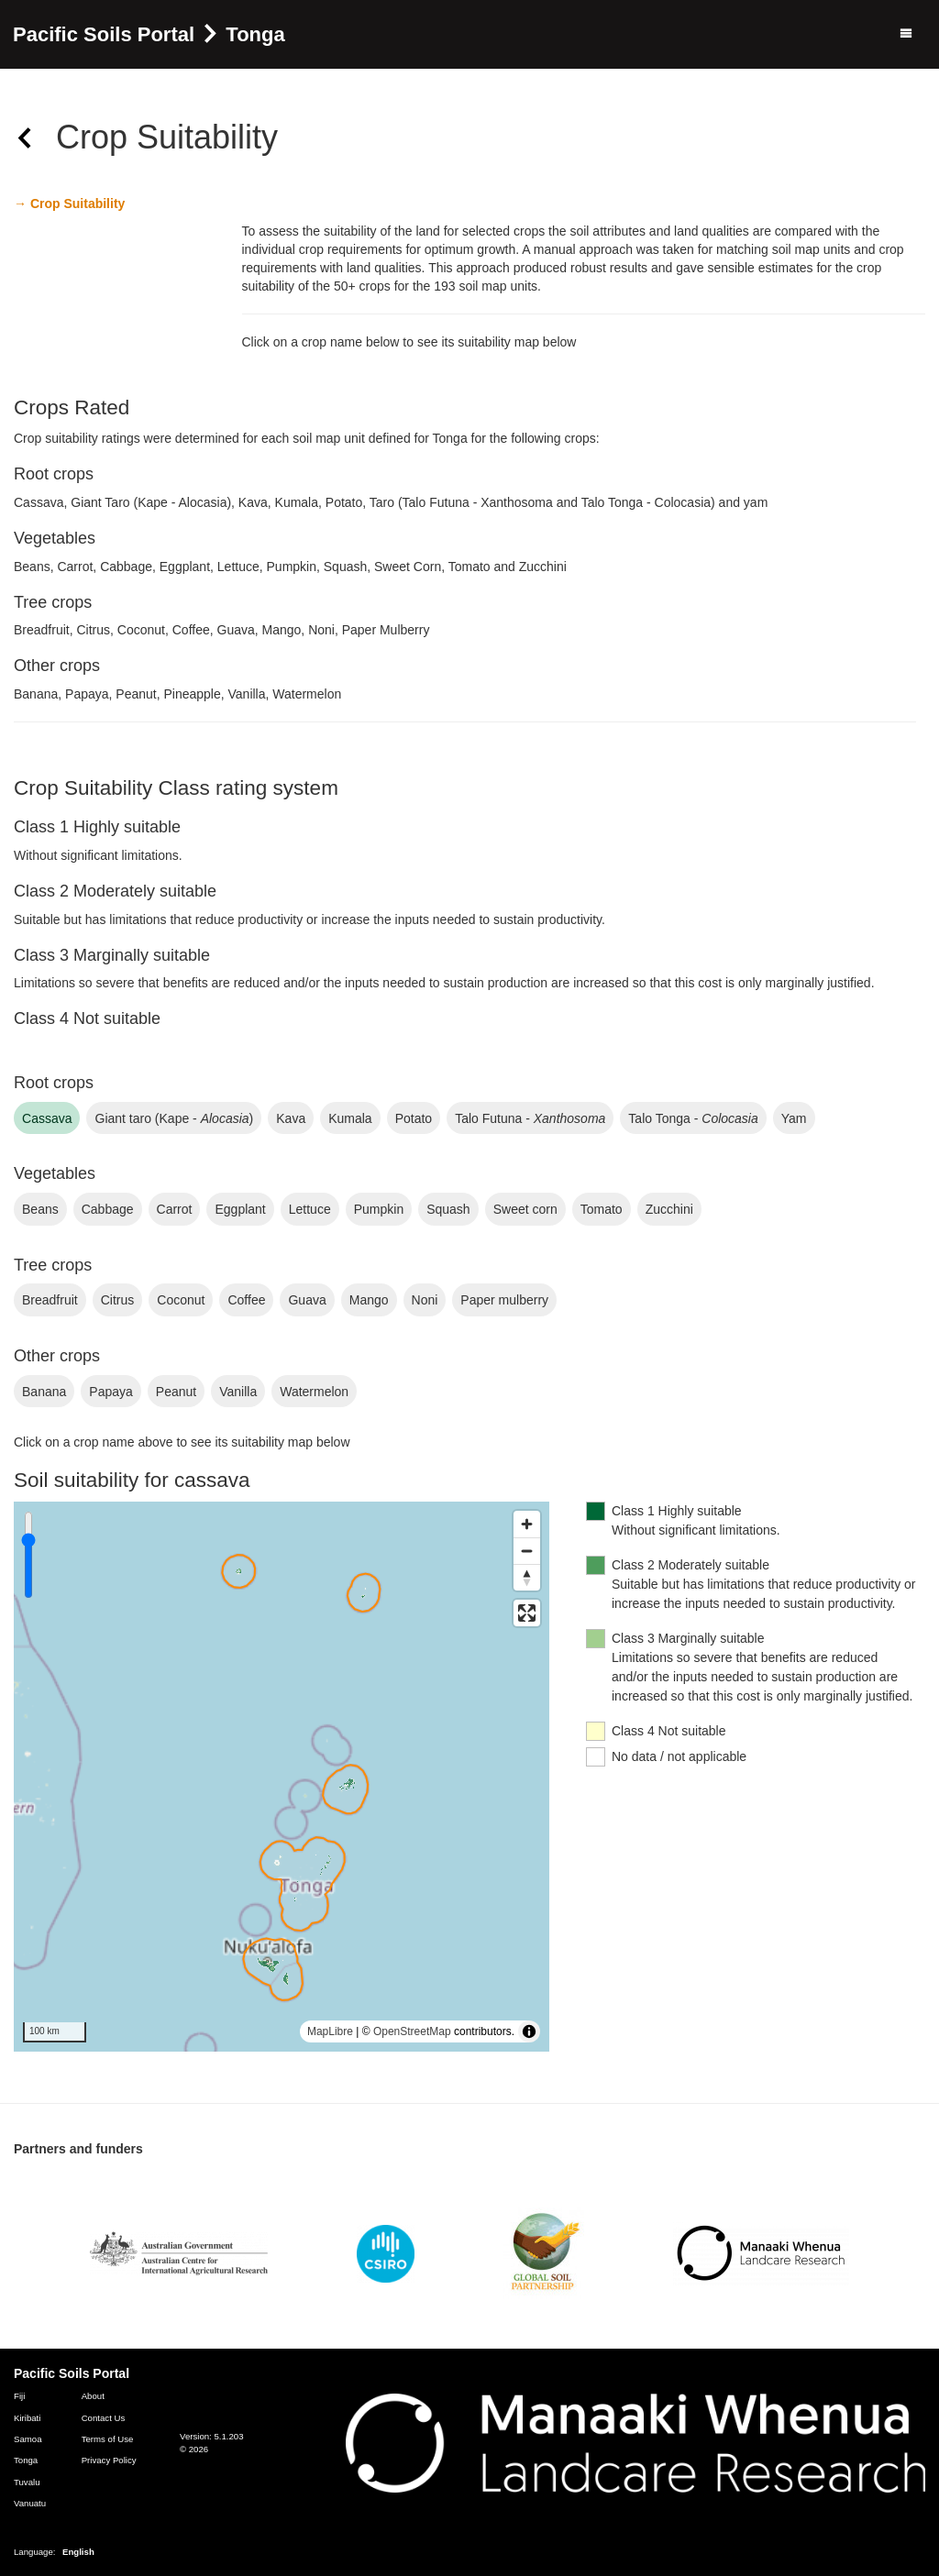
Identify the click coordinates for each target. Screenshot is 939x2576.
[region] (281, 1777)
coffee (246, 1300)
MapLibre (330, 2031)
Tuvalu (27, 2482)
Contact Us (104, 2418)
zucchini (669, 1209)
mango (369, 1300)
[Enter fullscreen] (527, 1613)
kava (290, 1118)
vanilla (238, 1391)
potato (413, 1118)
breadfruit (50, 1300)
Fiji (19, 2396)
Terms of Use (108, 2439)
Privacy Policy (109, 2460)
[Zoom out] (527, 1550)
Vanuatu (30, 2503)
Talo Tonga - (692, 1118)
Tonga (26, 2460)
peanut (176, 1391)
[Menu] (906, 34)
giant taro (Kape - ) (173, 1118)
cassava (47, 1118)
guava (307, 1300)
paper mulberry (504, 1300)
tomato (601, 1209)
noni (425, 1300)
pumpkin (378, 1209)
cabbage (108, 1209)
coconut (180, 1300)
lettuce (310, 1209)
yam (794, 1118)
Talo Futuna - (530, 1118)
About (93, 2396)
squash (448, 1209)
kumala (349, 1118)
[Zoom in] (527, 1524)
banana (44, 1391)
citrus (118, 1300)
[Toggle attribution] (529, 2031)
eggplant (240, 1209)
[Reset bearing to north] (527, 1577)
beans (40, 1209)
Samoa (28, 2439)
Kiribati (27, 2418)
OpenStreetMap (412, 2031)
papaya (111, 1391)
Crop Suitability (76, 203)
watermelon (314, 1391)
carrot (175, 1209)
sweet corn (525, 1209)
